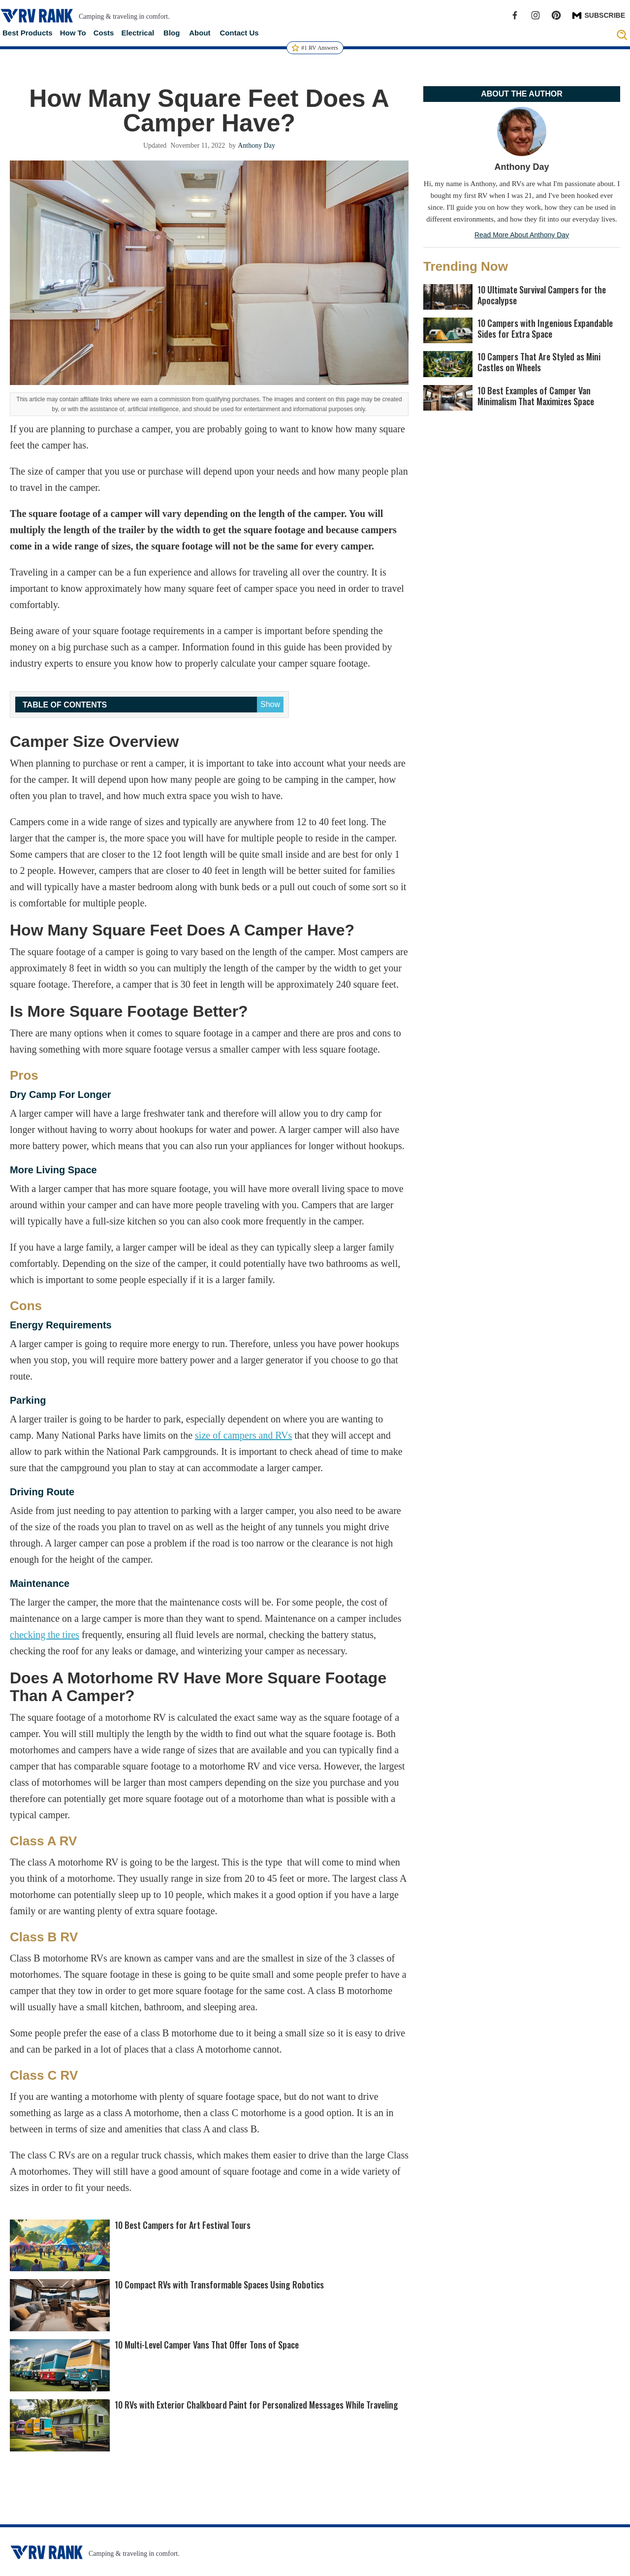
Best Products (27, 33)
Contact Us (239, 33)
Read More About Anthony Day (521, 235)
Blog (171, 33)
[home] (37, 15)
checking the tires (44, 1634)
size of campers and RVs (243, 1435)
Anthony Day (256, 145)
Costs (104, 33)
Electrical (137, 33)
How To (73, 33)
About (199, 33)
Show (270, 704)
